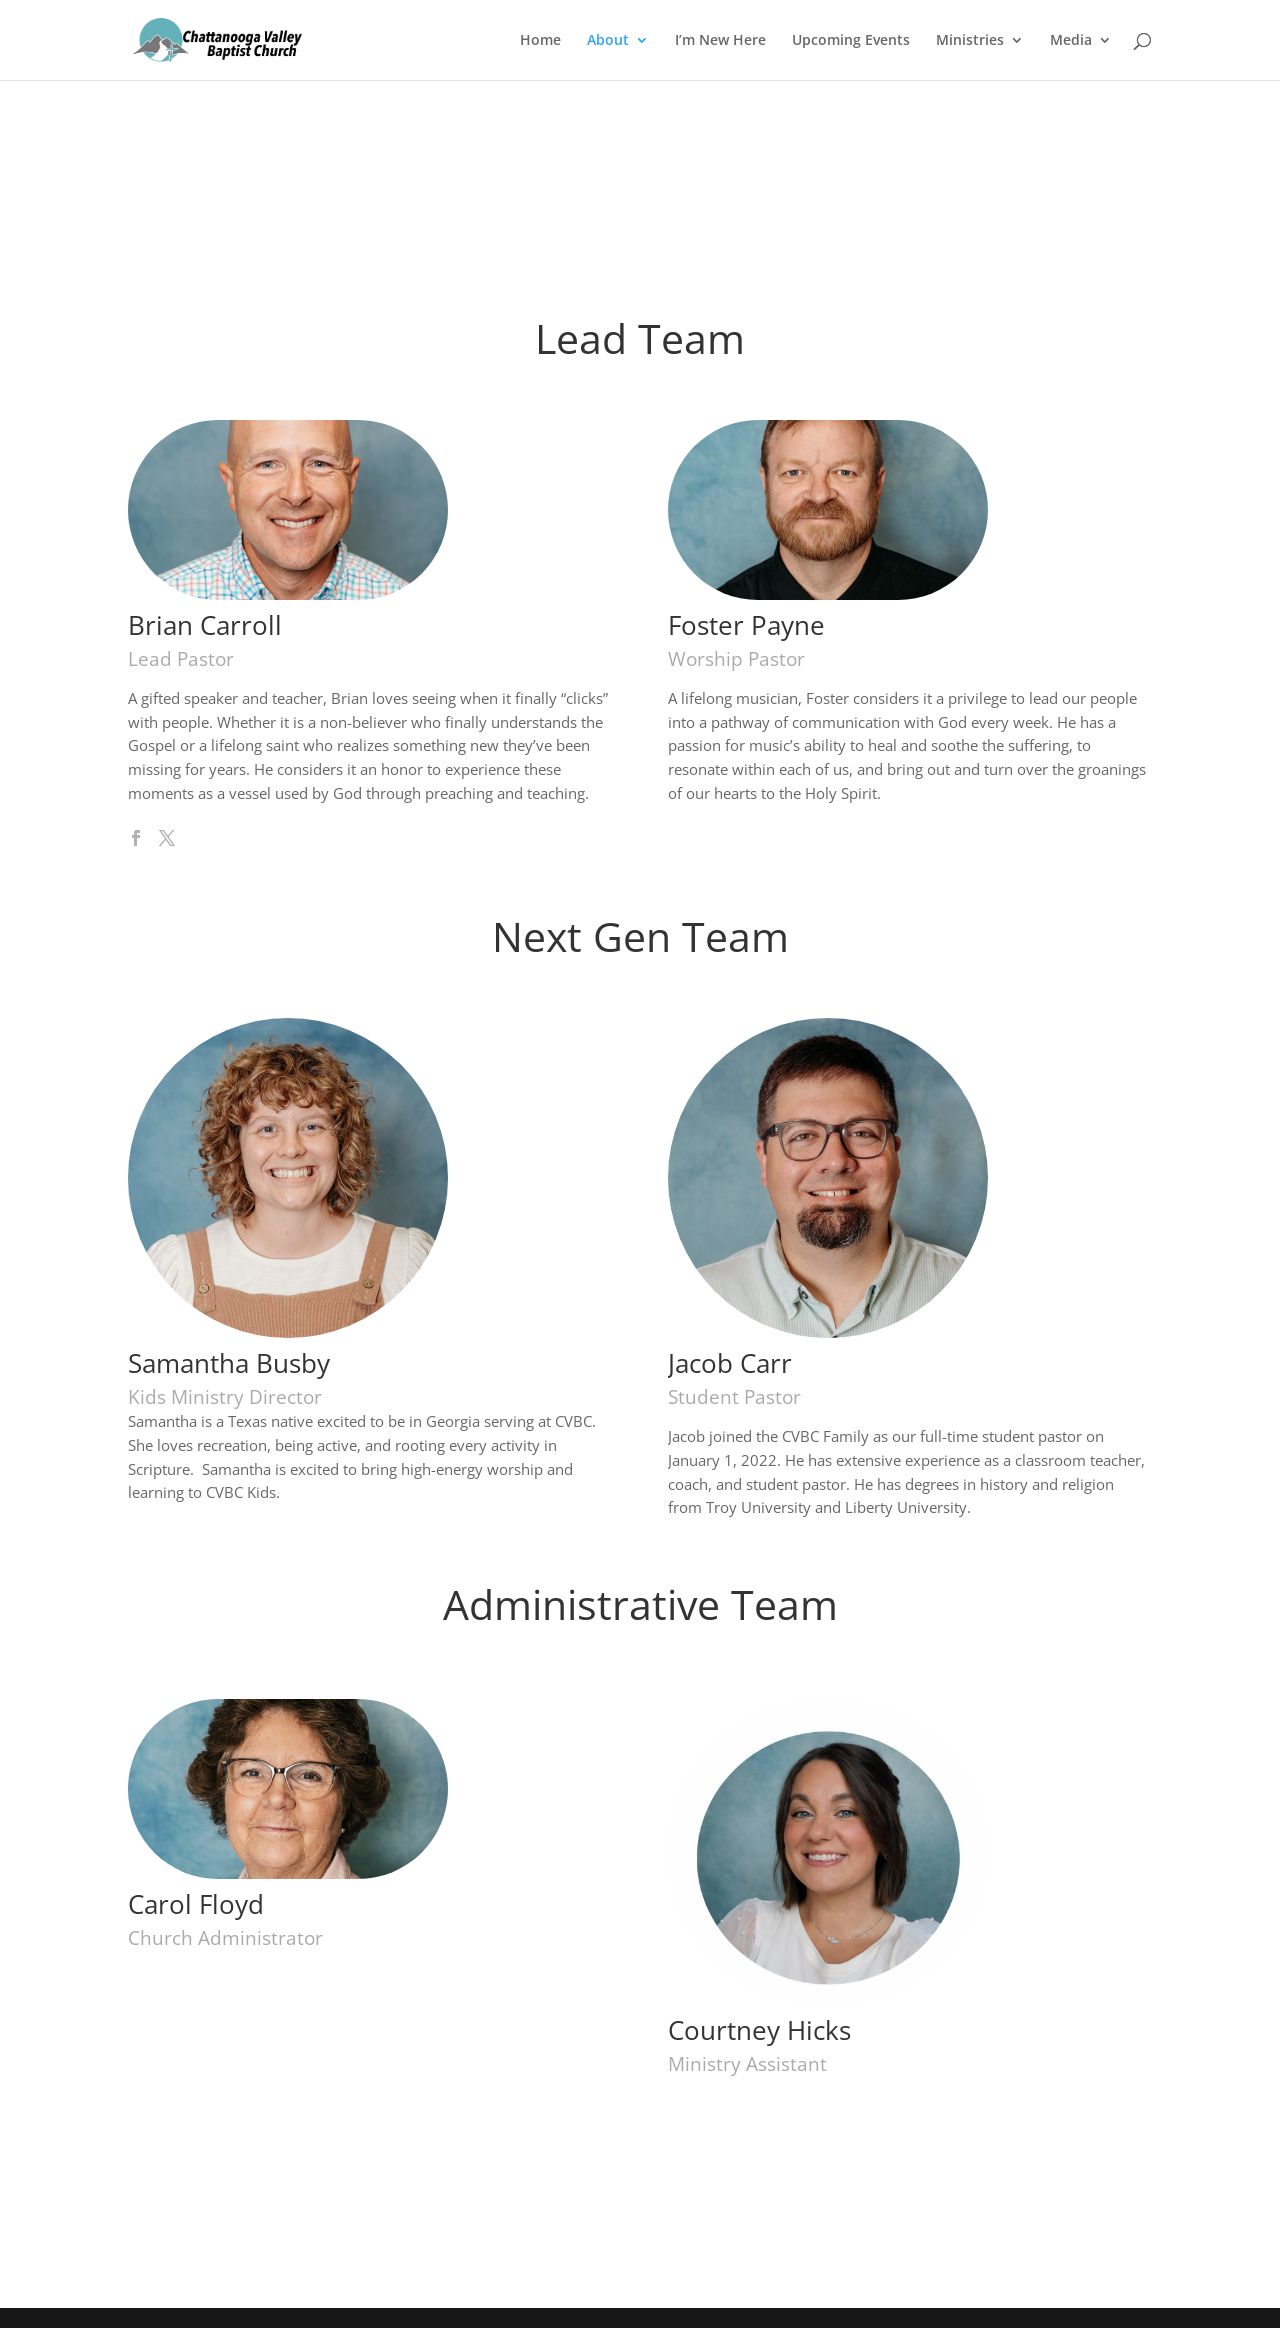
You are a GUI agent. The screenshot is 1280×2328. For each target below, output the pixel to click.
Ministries (970, 41)
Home (540, 41)
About (608, 41)
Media (1071, 41)
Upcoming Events (851, 41)
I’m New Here (720, 41)
